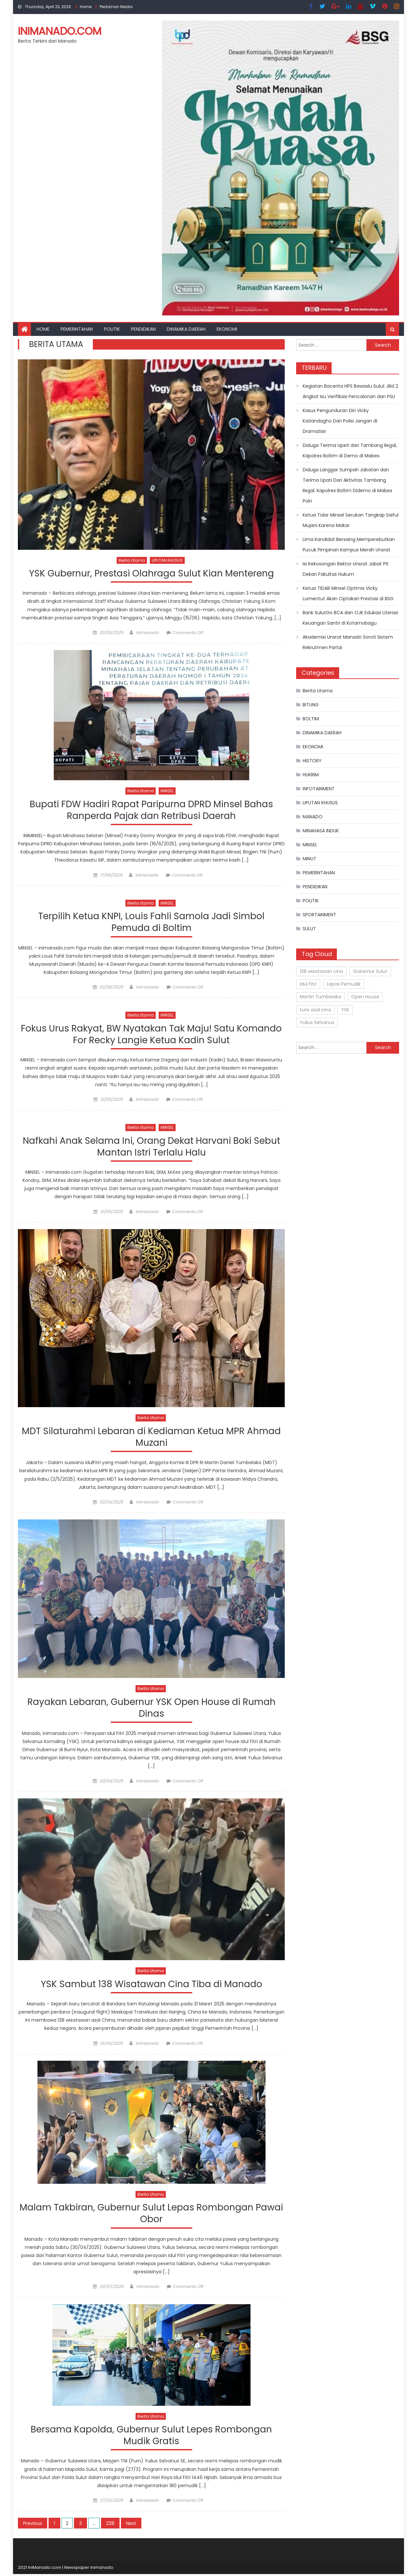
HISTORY (312, 760)
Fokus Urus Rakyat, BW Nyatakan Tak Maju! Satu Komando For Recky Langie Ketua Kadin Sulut (151, 1035)
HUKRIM (311, 774)
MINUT (309, 858)
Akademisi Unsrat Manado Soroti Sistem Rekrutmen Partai (348, 642)
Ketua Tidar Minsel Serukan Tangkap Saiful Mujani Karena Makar (350, 520)
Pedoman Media (116, 6)
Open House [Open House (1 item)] (365, 996)
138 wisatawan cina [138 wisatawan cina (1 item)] (321, 971)
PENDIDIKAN (143, 329)
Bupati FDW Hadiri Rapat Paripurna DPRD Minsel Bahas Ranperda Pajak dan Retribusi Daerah (151, 810)
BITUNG (311, 704)
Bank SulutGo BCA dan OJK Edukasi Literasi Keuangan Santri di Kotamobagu (350, 617)
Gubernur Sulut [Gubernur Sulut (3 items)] (370, 971)
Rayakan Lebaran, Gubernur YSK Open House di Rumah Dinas (151, 1709)
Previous (32, 2525)
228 (110, 2525)
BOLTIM (311, 718)
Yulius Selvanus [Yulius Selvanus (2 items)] (317, 1022)
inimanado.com (59, 31)
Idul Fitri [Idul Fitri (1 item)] (308, 984)
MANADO (313, 816)
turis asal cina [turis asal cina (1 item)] (315, 1009)
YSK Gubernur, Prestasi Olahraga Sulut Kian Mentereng (151, 574)
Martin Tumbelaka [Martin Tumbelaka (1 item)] (320, 996)
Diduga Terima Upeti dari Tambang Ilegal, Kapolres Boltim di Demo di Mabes (350, 450)
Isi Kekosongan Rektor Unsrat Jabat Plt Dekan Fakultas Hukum (346, 569)
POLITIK (112, 329)
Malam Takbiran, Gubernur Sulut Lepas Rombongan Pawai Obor (151, 2215)
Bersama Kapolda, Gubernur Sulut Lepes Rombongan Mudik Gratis (151, 2437)
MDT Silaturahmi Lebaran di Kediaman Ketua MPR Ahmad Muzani (151, 1438)
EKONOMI (227, 329)
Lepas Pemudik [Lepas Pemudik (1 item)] (344, 984)
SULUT (309, 928)
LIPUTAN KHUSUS (167, 560)
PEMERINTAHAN (77, 329)
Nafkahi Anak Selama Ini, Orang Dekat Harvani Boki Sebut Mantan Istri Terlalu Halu (151, 1147)
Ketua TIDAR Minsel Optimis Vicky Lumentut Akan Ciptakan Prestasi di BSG (348, 593)
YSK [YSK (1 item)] (345, 1009)
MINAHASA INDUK (321, 830)
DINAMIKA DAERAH (186, 329)
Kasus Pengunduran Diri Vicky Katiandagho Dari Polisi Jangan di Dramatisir (340, 421)
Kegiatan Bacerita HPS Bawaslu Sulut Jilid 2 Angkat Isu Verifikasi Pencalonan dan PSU (350, 391)
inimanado (147, 633)
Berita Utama (132, 560)
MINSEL (167, 791)
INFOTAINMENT (319, 788)
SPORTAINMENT (319, 914)
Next (131, 2525)
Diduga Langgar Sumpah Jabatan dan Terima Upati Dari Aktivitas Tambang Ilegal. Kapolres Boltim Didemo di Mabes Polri (347, 485)
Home (86, 6)
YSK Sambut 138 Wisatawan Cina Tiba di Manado (151, 1986)
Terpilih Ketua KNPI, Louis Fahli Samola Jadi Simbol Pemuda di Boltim (151, 923)
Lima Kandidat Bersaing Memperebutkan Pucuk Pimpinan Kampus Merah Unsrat (349, 544)
